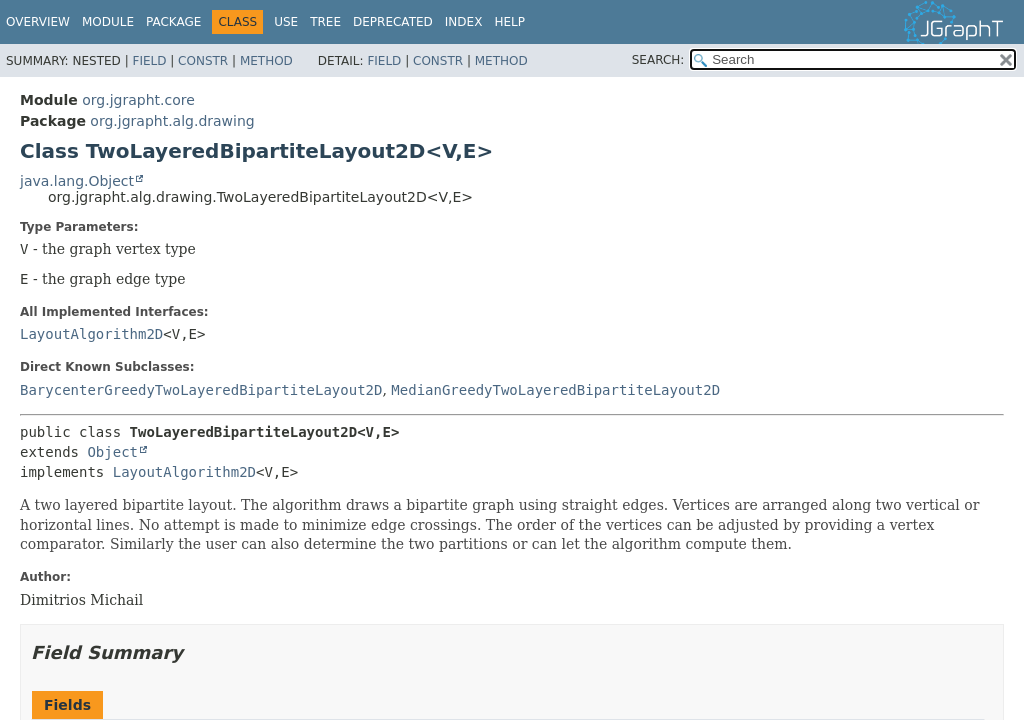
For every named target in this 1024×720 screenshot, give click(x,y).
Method (266, 61)
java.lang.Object (77, 181)
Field (149, 61)
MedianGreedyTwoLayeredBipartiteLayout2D (555, 390)
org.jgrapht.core (138, 100)
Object (112, 452)
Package (173, 22)
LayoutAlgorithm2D (91, 334)
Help (509, 22)
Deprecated (393, 22)
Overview (38, 22)
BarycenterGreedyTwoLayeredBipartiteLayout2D (201, 390)
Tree (325, 22)
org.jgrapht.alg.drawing (172, 121)
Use (286, 22)
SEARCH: (658, 60)
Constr (203, 61)
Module (108, 22)
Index (464, 22)
